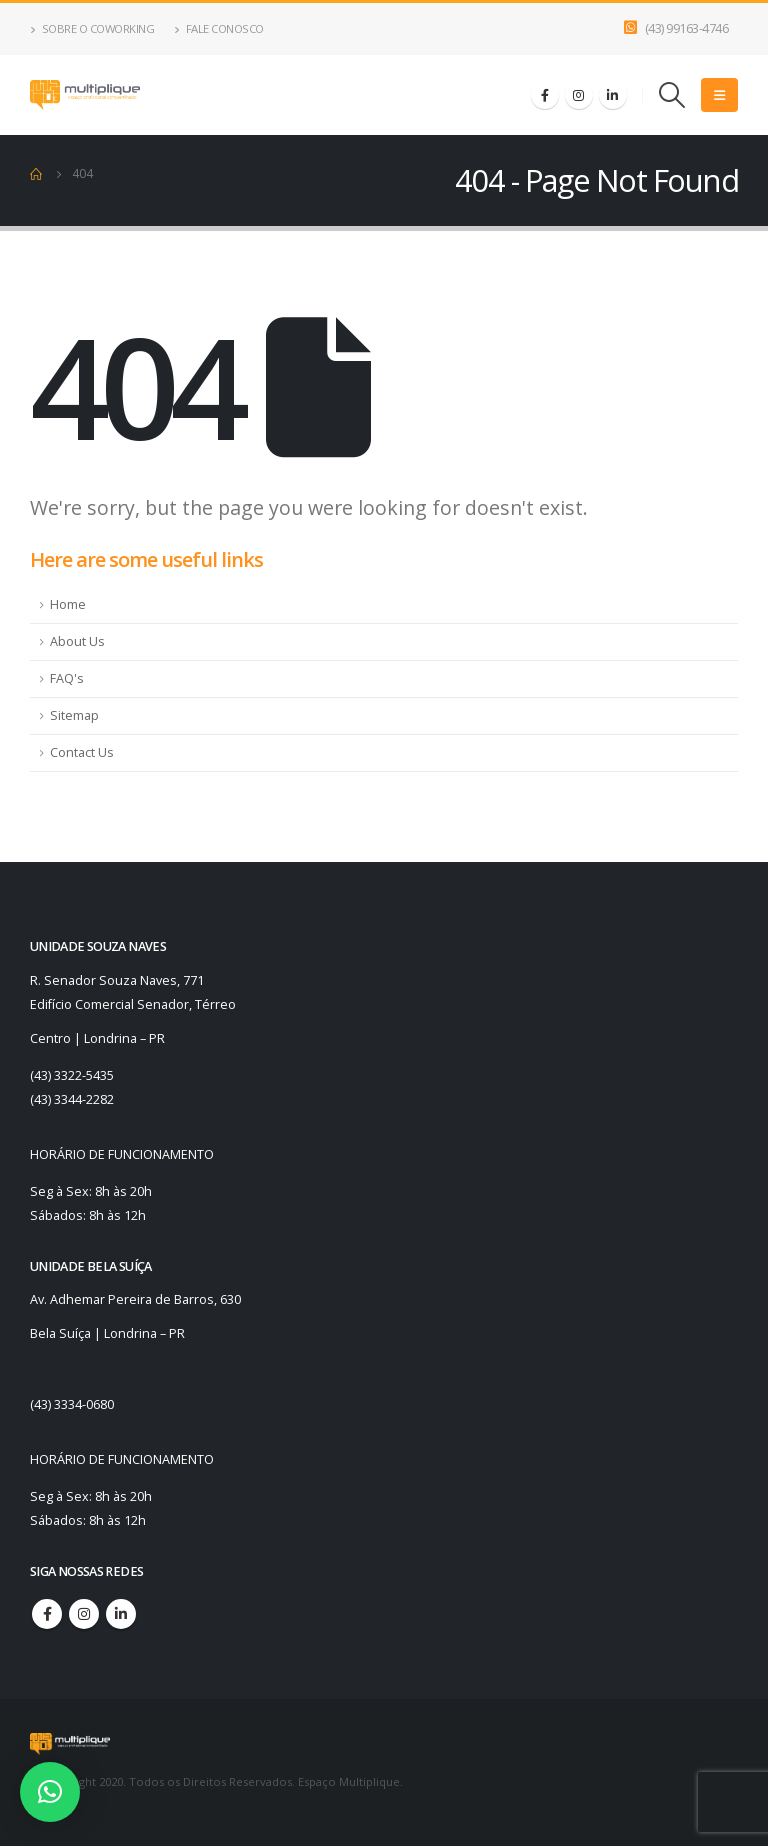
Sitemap (74, 715)
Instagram (84, 1614)
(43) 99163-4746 (687, 28)
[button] (50, 1792)
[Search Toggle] (672, 95)
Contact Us (82, 752)
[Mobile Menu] (719, 95)
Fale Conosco (219, 28)
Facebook (47, 1614)
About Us (77, 641)
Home (68, 604)
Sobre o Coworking (92, 28)
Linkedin (121, 1614)
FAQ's (67, 678)
